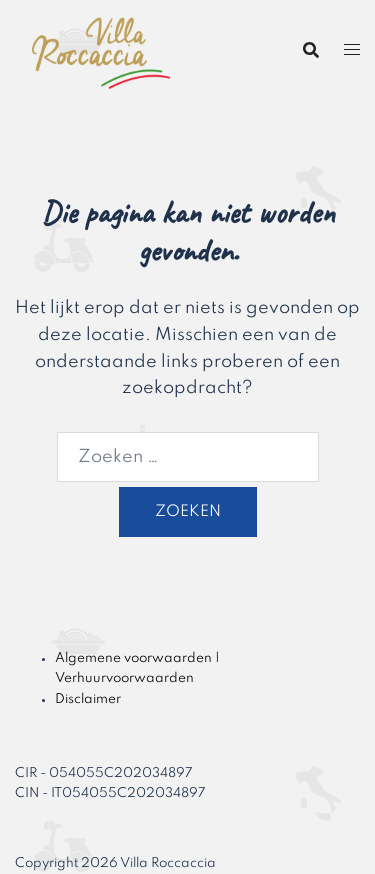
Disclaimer (88, 699)
